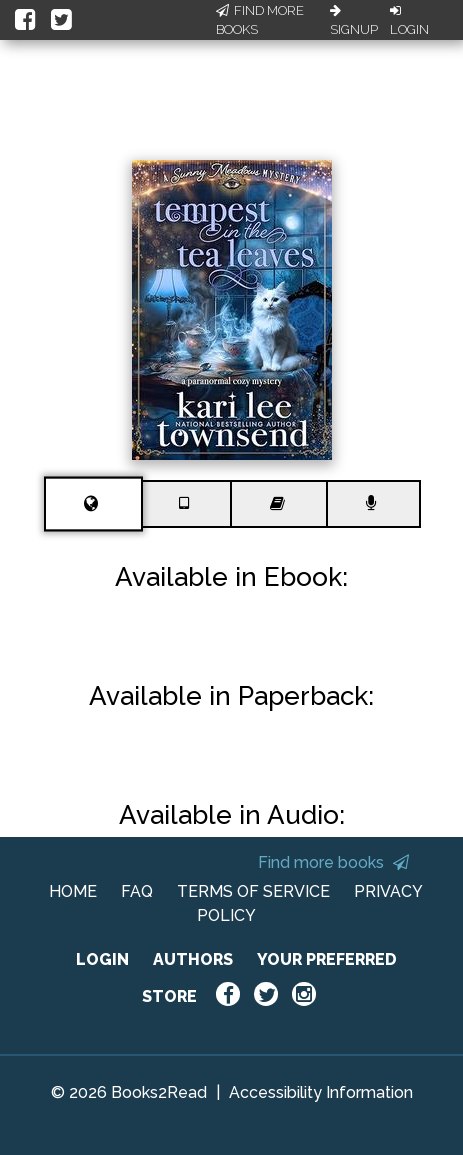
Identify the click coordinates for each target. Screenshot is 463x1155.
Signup (354, 21)
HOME (73, 891)
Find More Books (260, 20)
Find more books (333, 862)
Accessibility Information (321, 1092)
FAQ (137, 891)
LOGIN (102, 959)
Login (409, 21)
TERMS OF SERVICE (253, 891)
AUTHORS (193, 959)
